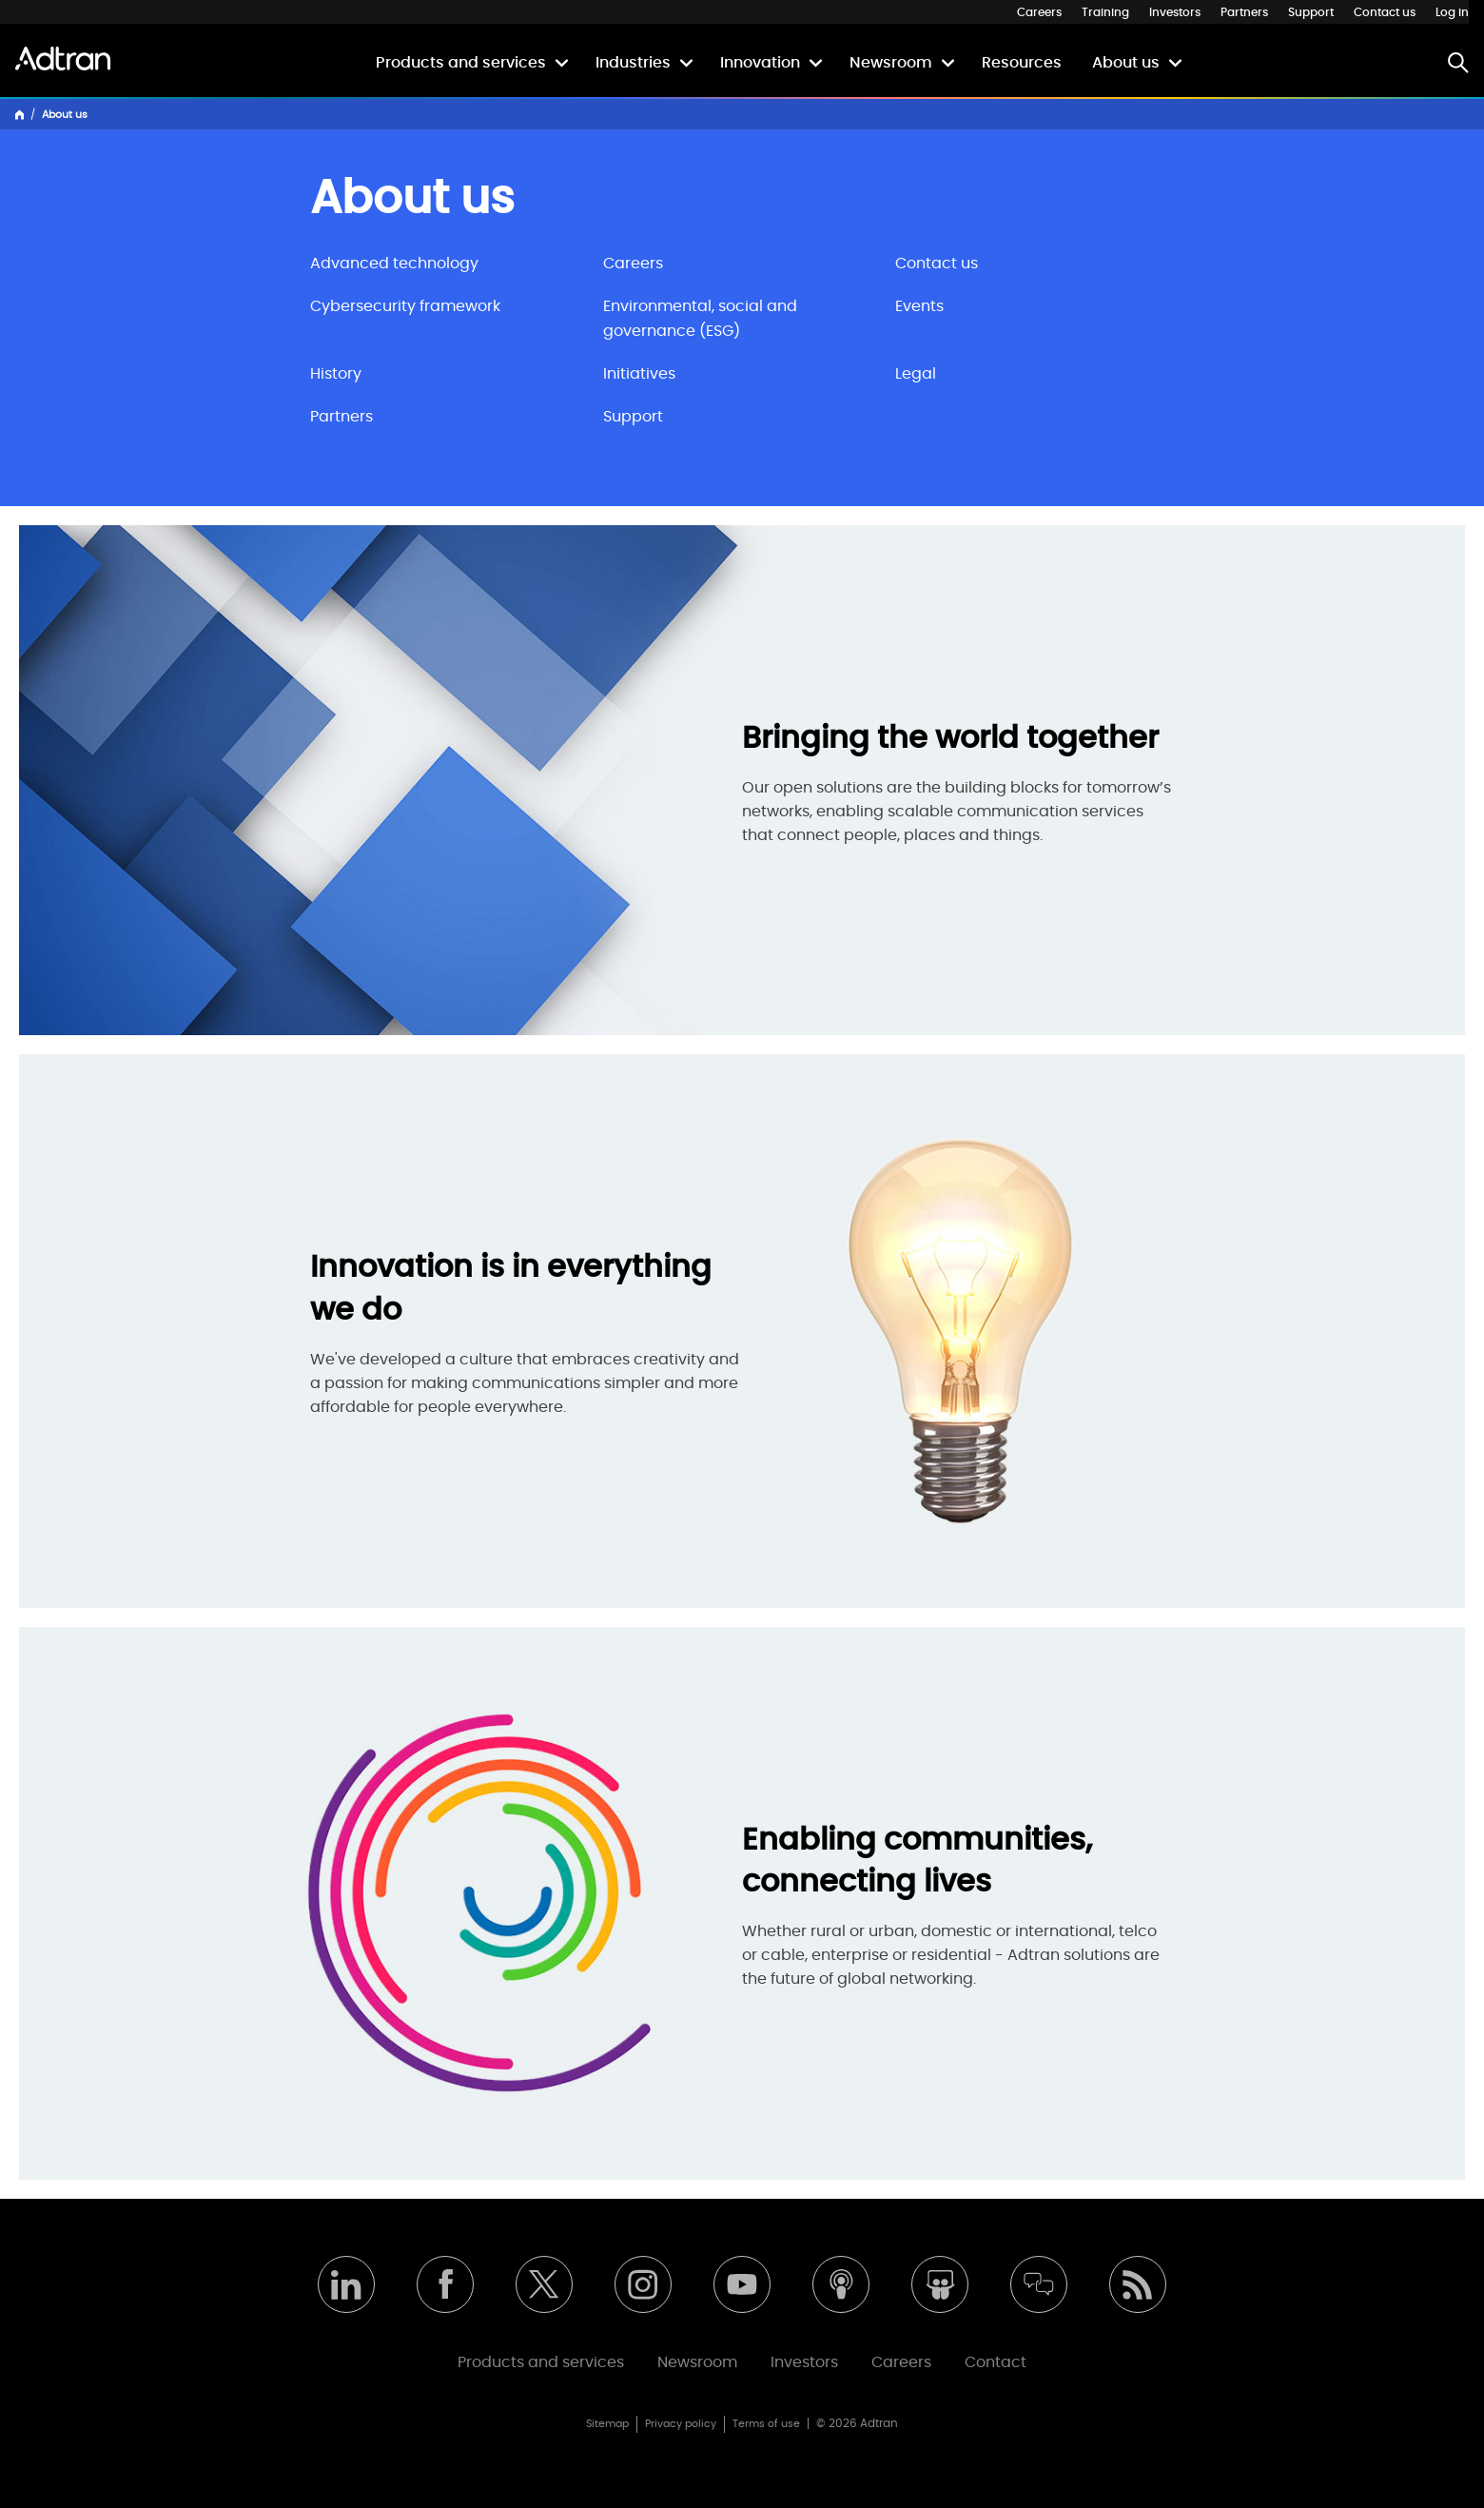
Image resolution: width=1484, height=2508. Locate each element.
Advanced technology (394, 263)
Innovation (760, 62)
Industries (633, 62)
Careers (1039, 12)
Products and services (461, 62)
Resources (1022, 62)
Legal (915, 374)
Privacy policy (680, 2424)
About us (1126, 62)
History (335, 374)
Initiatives (639, 374)
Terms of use (766, 2424)
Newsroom (890, 62)
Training (1105, 12)
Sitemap (607, 2424)
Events (919, 306)
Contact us (1385, 12)
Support (1311, 12)
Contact (995, 2362)
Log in (1452, 12)
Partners (1244, 12)
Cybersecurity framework (405, 306)
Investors (1175, 12)
